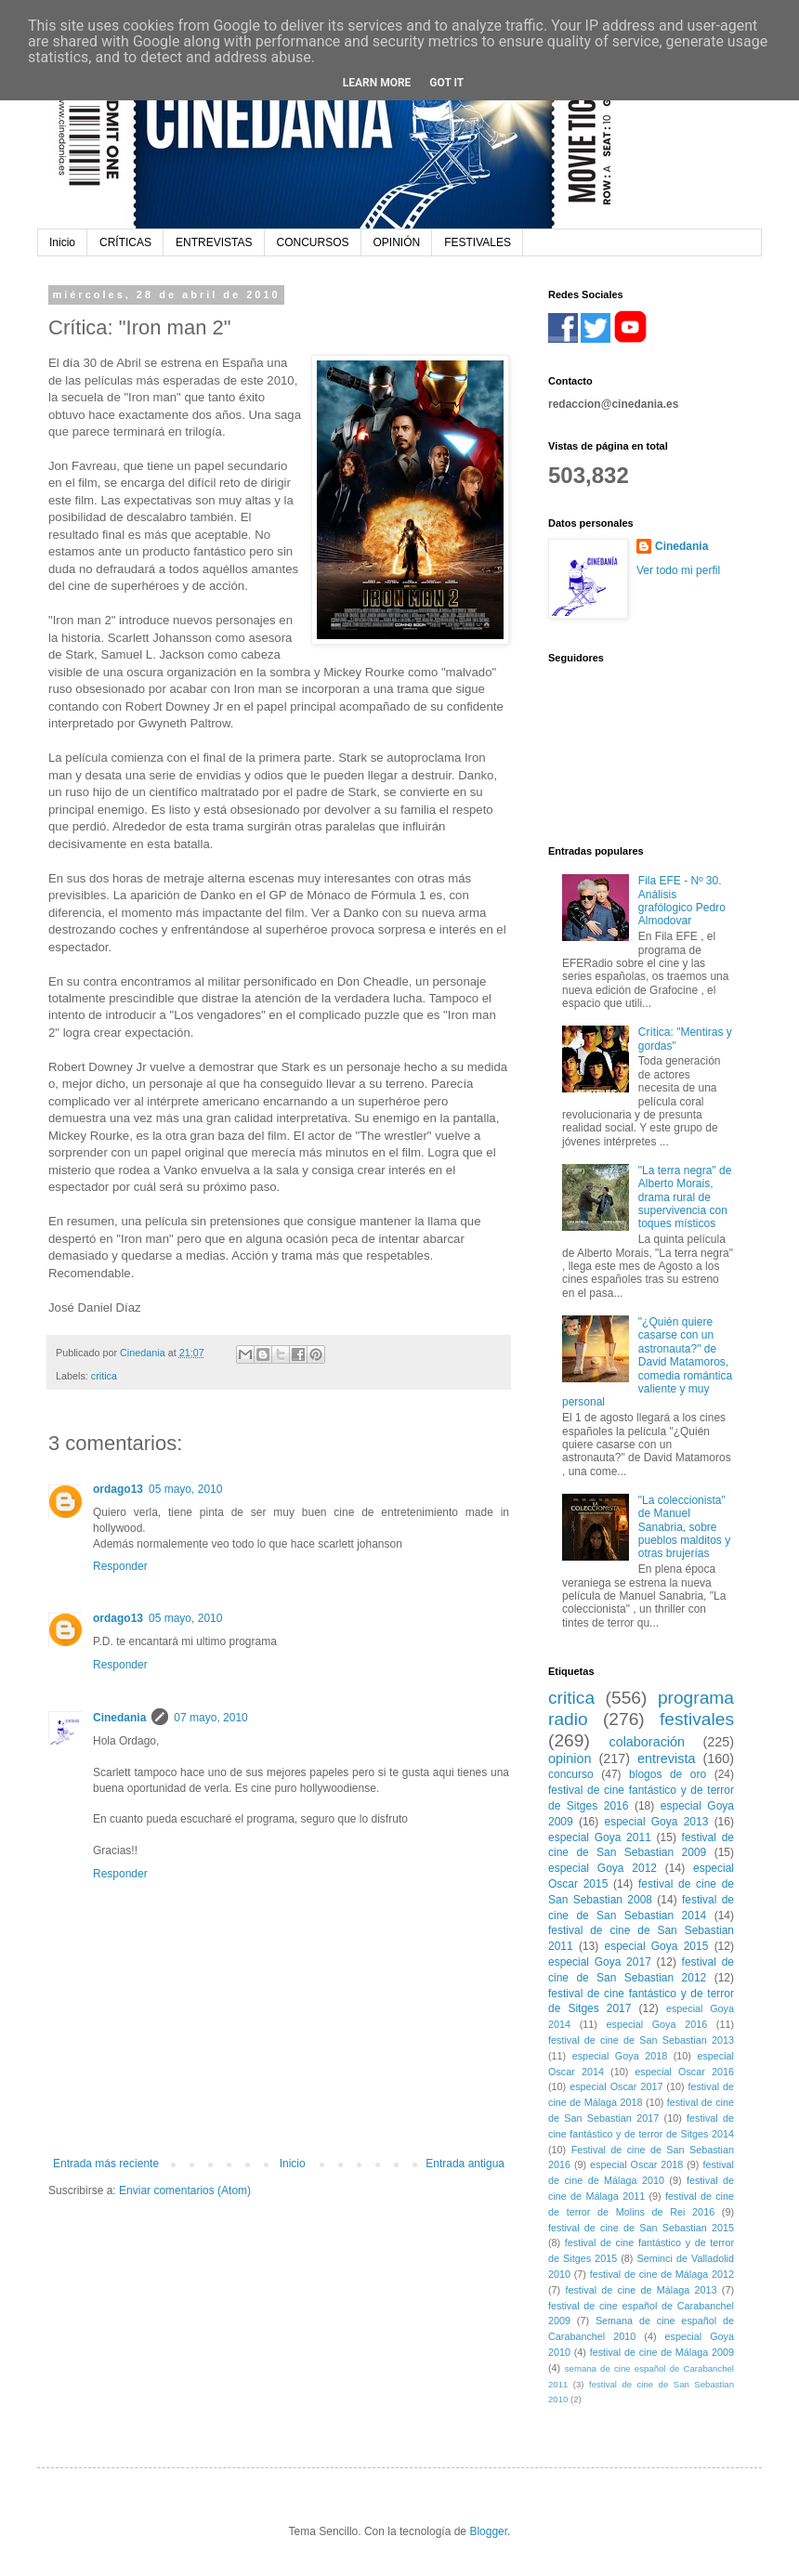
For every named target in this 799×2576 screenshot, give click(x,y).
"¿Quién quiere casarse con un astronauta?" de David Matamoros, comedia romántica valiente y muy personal (647, 1361)
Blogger (488, 2531)
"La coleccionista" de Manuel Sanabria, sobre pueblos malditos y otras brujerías (684, 1527)
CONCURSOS (313, 242)
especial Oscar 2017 (616, 2086)
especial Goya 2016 (656, 2024)
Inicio (62, 242)
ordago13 (118, 1489)
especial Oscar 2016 (684, 2071)
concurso (571, 1774)
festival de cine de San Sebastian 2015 (641, 2227)
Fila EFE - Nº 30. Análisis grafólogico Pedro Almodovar (682, 900)
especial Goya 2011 (599, 1837)
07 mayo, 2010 (210, 1717)
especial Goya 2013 (657, 1821)
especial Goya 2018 (619, 2055)
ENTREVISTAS (214, 242)
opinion (569, 1758)
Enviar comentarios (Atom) (185, 2190)
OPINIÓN (397, 242)
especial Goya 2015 (657, 1946)
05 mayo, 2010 (185, 1489)
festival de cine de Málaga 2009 (662, 2352)
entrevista (666, 1758)
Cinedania (119, 1717)
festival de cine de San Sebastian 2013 (641, 2040)
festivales (697, 1719)
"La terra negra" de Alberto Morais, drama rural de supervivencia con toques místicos (685, 1197)
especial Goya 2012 (602, 1868)
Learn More (377, 82)
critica (104, 1375)
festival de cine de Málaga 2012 (662, 2274)
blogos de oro (667, 1774)
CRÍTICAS (125, 242)
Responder (120, 1566)
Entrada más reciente (106, 2163)
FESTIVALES (477, 242)
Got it (446, 82)
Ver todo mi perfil (678, 570)
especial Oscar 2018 (636, 2164)
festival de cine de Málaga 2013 (640, 2289)
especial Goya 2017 (599, 1961)
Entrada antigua (465, 2163)
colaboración (647, 1741)
